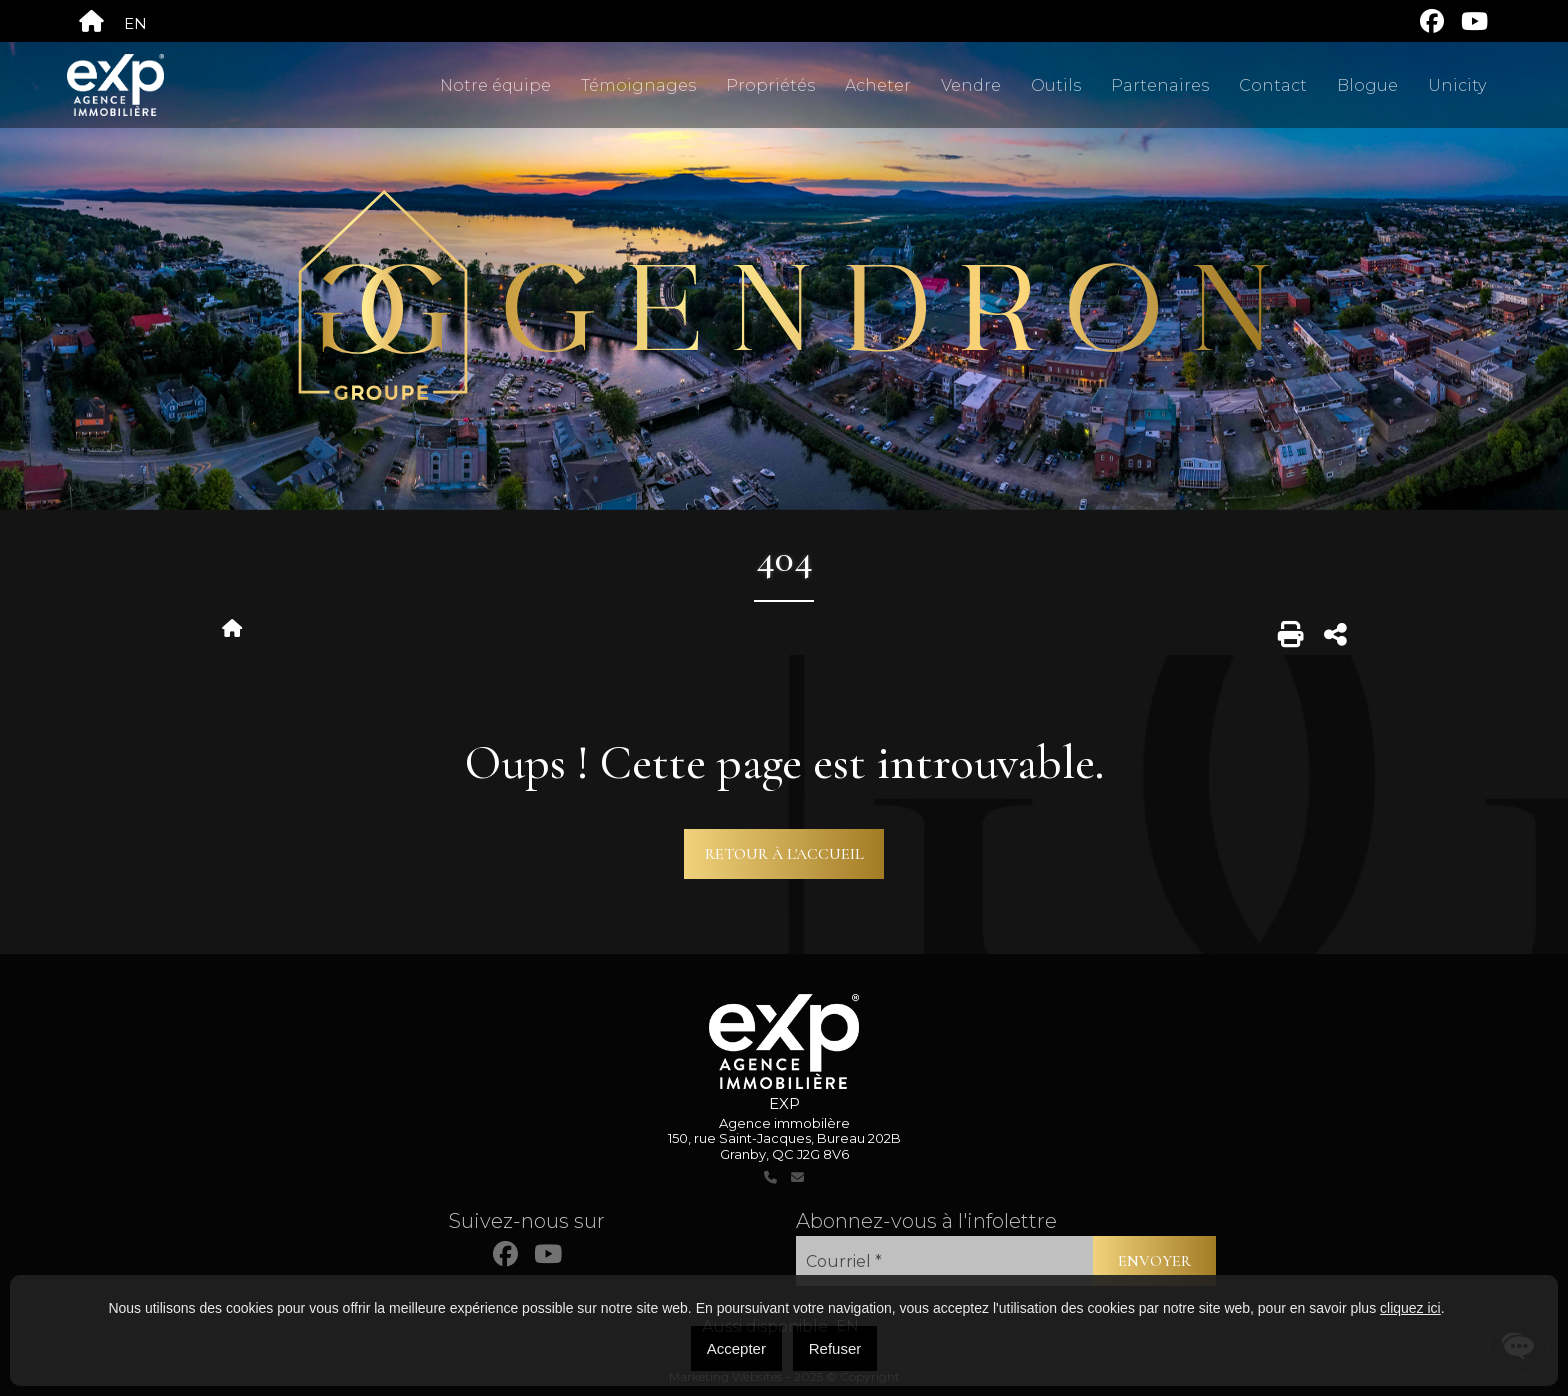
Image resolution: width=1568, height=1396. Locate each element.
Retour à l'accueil (784, 854)
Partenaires (1160, 85)
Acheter (878, 85)
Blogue (1367, 85)
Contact (1273, 85)
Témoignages (638, 85)
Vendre (971, 85)
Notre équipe (495, 85)
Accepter (736, 1348)
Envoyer (1154, 1261)
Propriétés (770, 85)
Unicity (1457, 85)
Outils (1056, 85)
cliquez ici (1410, 1308)
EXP (784, 1103)
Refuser (835, 1348)
